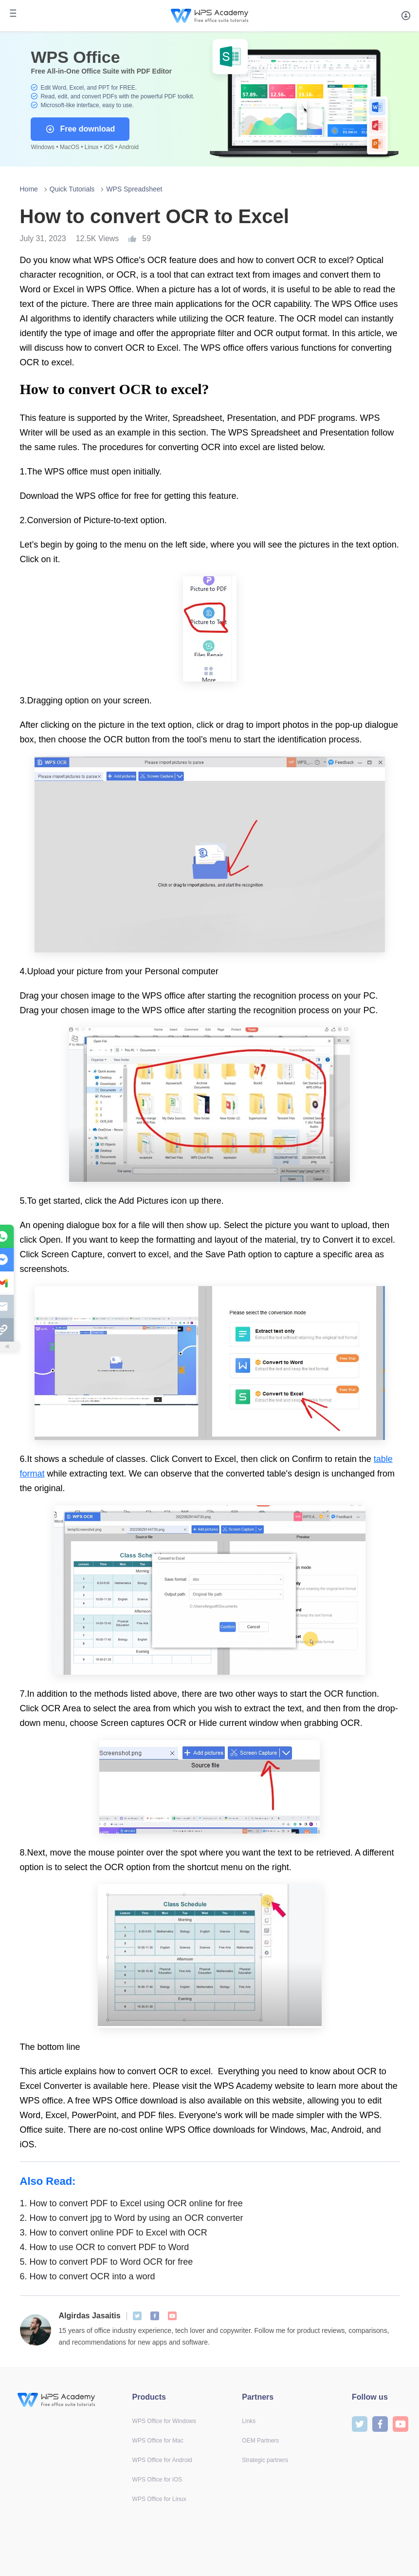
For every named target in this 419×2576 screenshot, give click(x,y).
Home (29, 189)
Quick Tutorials (72, 189)
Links (248, 2421)
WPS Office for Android (162, 2460)
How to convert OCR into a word (87, 2276)
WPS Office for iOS (157, 2479)
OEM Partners (260, 2440)
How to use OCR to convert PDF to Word (104, 2247)
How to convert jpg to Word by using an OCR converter (131, 2218)
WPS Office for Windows (164, 2421)
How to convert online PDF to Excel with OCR (113, 2232)
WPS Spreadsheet (134, 189)
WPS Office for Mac (157, 2440)
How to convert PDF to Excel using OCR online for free (131, 2203)
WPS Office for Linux (159, 2499)
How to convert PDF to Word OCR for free (106, 2262)
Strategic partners (265, 2460)
